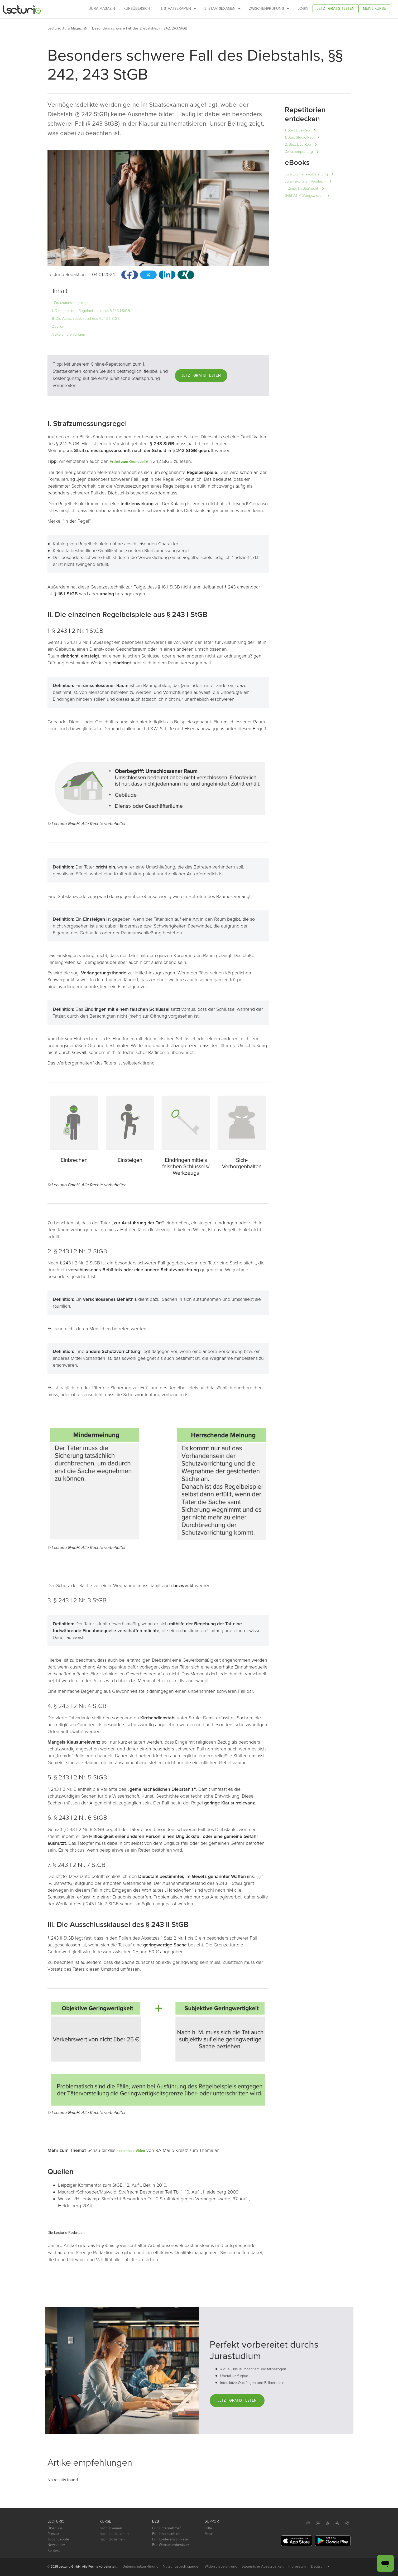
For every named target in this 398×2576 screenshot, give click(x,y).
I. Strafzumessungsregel (70, 303)
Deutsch (320, 2566)
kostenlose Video (131, 2150)
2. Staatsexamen (222, 8)
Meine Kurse (374, 8)
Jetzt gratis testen (335, 8)
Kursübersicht (137, 8)
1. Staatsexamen (178, 8)
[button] (88, 28)
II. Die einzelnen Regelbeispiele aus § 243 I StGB (90, 310)
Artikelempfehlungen (68, 334)
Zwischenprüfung (269, 8)
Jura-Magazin (102, 8)
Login (303, 8)
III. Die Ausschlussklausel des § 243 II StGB (85, 318)
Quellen (57, 326)
